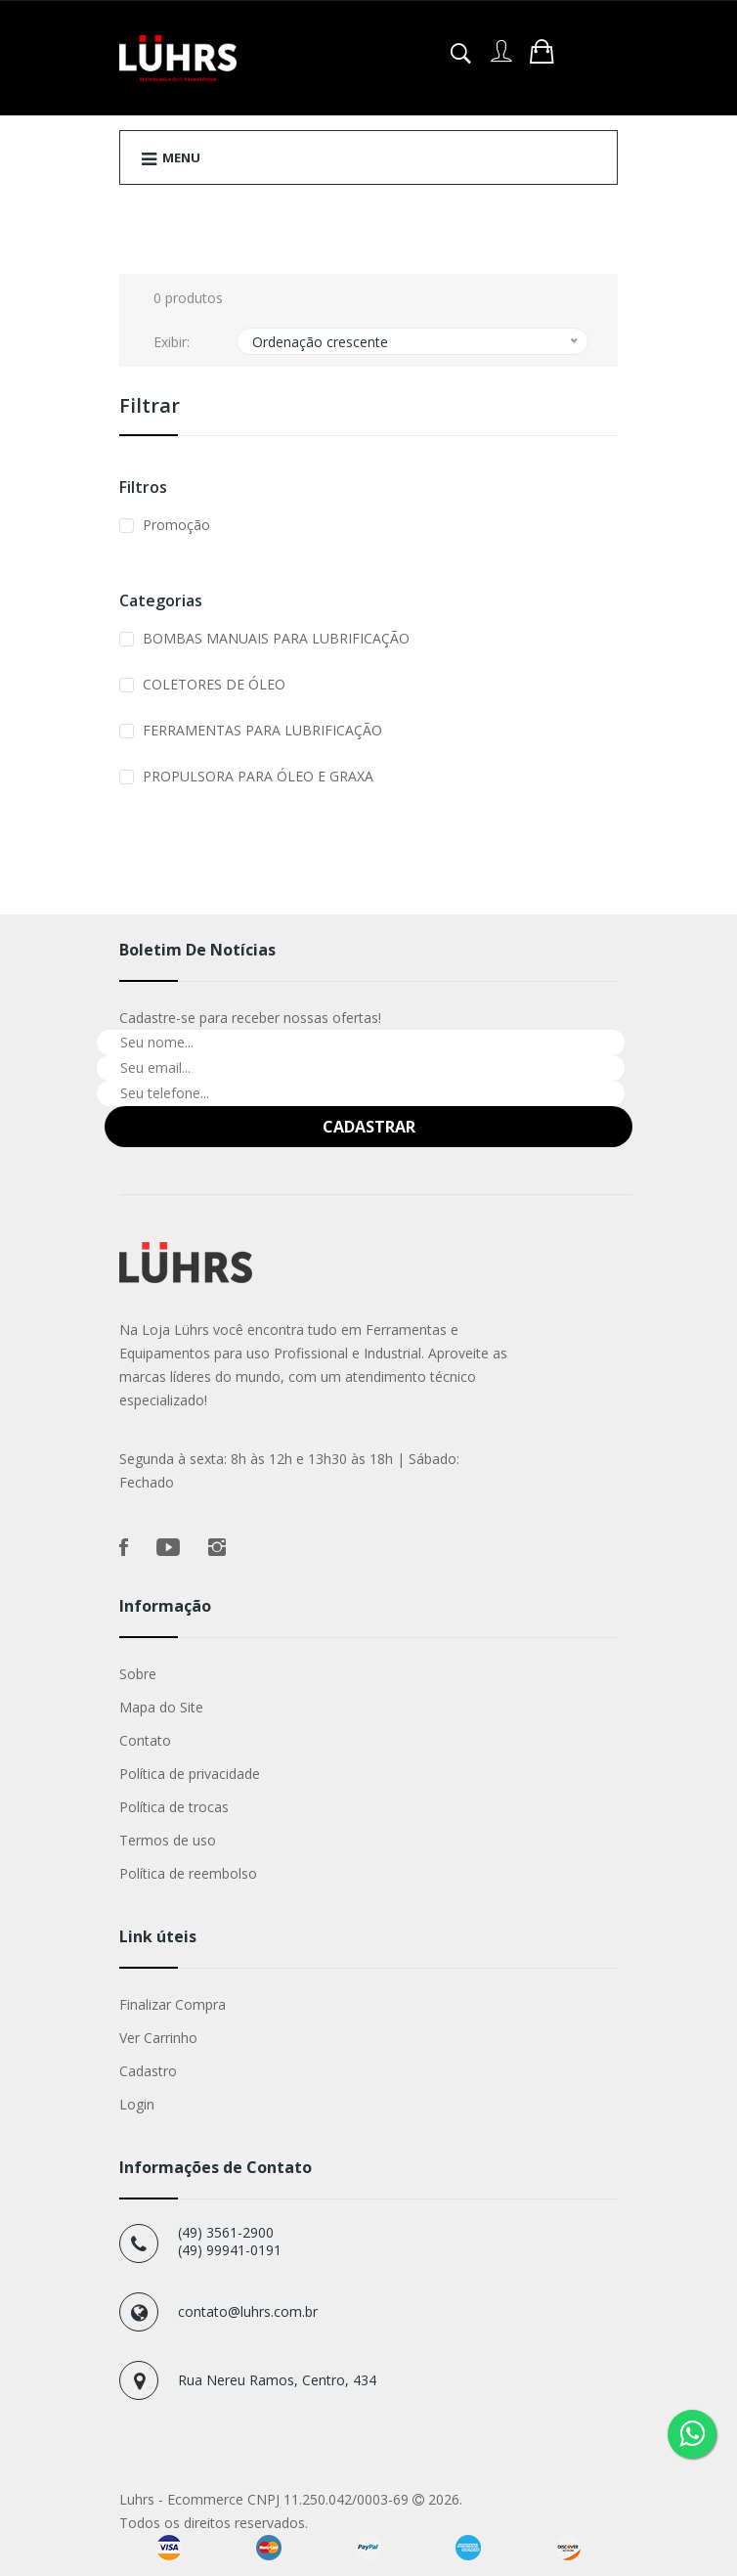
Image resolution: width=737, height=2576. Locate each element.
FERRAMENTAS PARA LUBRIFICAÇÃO (262, 730)
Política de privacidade (189, 1773)
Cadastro (148, 2071)
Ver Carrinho (158, 2037)
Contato (145, 1740)
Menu (171, 158)
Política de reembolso (188, 1873)
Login (136, 2104)
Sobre (137, 1674)
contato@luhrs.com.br (248, 2311)
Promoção (176, 524)
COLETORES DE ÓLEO (214, 684)
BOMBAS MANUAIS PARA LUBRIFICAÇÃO (276, 638)
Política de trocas (174, 1807)
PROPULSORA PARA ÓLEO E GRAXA (258, 776)
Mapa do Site (161, 1707)
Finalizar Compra (172, 2004)
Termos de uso (167, 1840)
